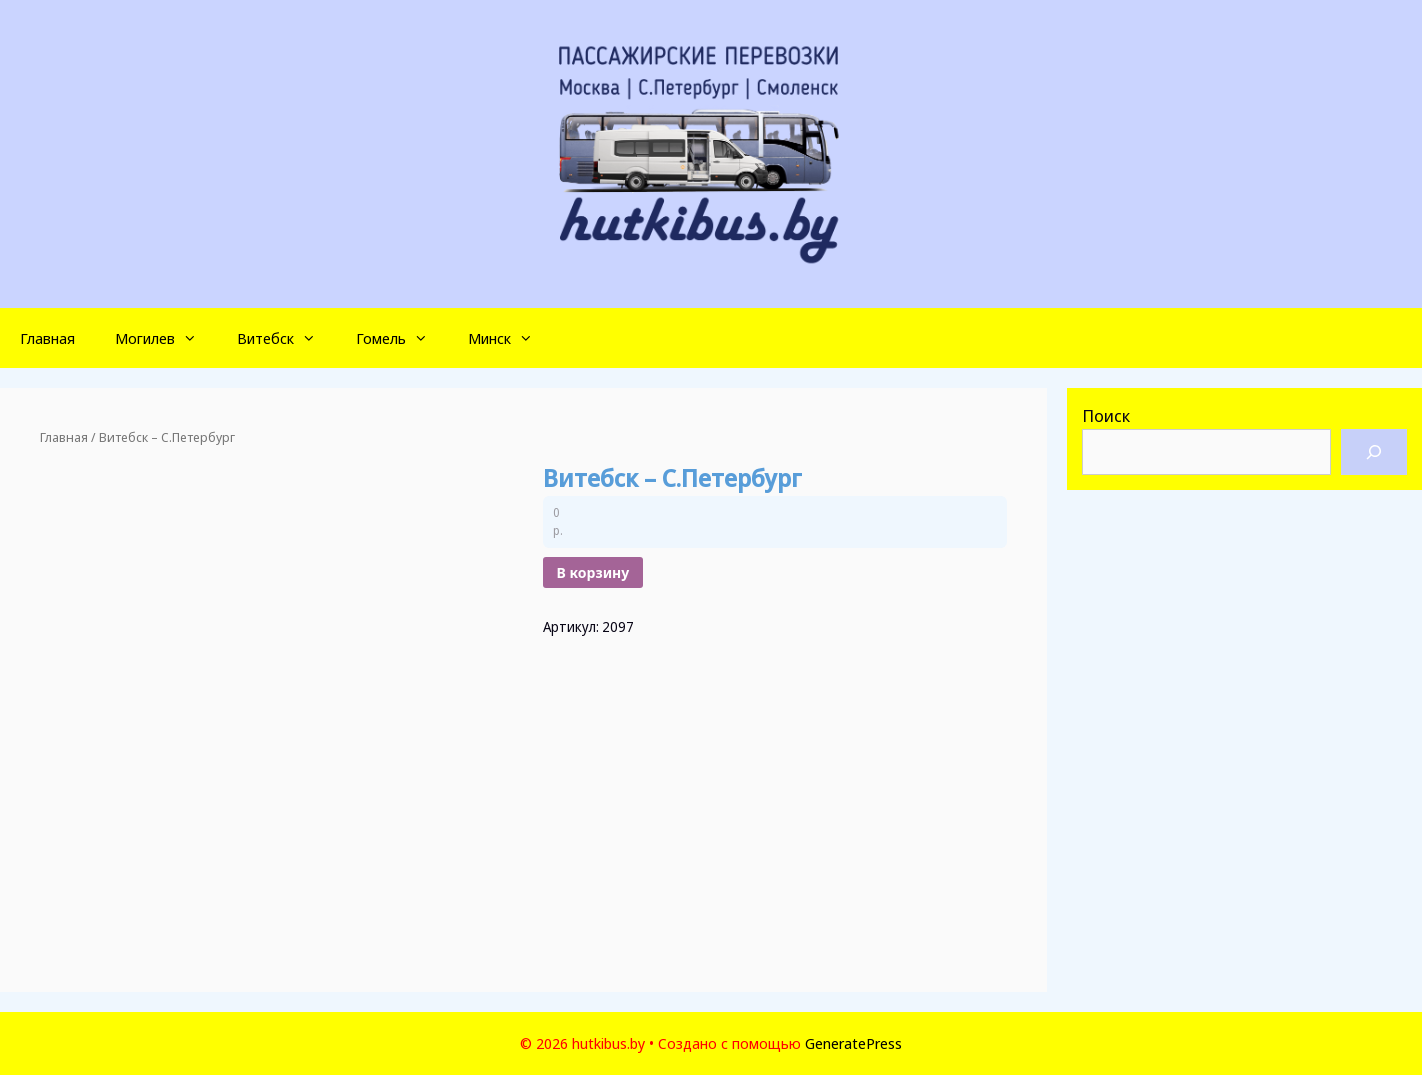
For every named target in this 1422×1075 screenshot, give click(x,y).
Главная (47, 338)
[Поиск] (1374, 452)
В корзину (593, 572)
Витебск (286, 338)
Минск (510, 338)
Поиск (1106, 415)
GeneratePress (853, 1043)
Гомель (402, 338)
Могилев (166, 338)
